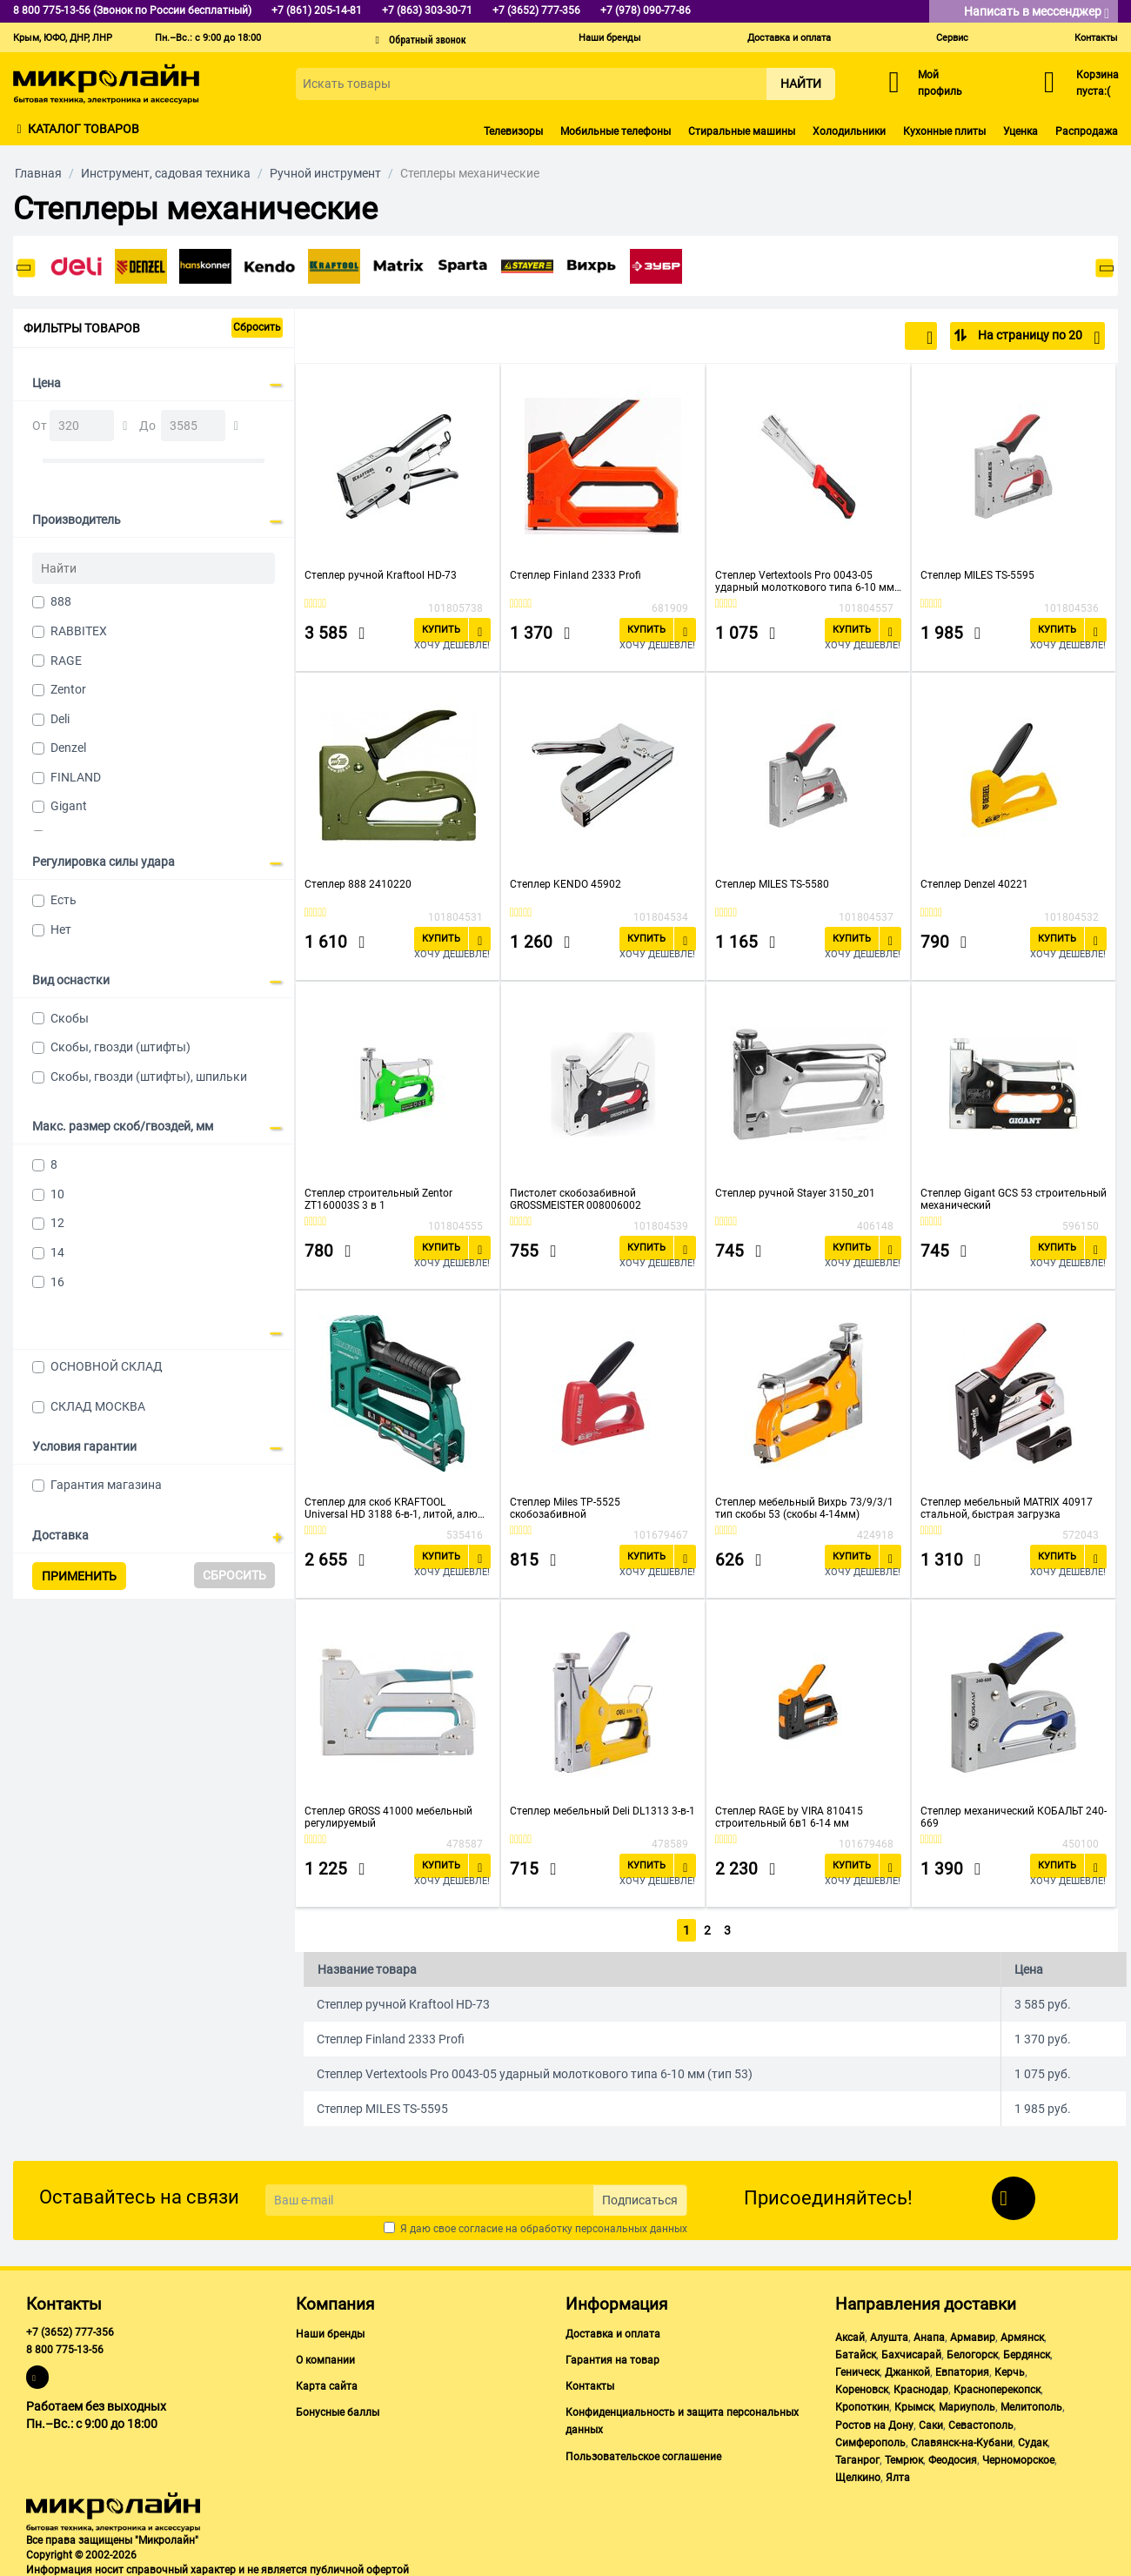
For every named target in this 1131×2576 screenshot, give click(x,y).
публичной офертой (359, 2566)
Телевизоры (513, 131)
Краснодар (920, 2386)
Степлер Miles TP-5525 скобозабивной (565, 1508)
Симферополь (870, 2439)
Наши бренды (610, 38)
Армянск (1022, 2334)
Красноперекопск (997, 2386)
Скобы (69, 1018)
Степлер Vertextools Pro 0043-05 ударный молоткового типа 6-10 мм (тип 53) (804, 581)
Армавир (972, 2334)
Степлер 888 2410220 (358, 884)
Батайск (855, 2351)
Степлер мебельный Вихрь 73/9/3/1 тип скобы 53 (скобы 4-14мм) (804, 1508)
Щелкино (857, 2474)
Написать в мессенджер (1036, 12)
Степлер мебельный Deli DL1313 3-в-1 (602, 1811)
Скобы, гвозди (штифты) (120, 1047)
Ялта (898, 2474)
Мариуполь (967, 2404)
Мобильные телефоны (615, 131)
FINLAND (75, 777)
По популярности (876, 337)
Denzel (68, 748)
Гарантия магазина (106, 1485)
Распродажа (1086, 131)
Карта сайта (327, 2383)
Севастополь (981, 2422)
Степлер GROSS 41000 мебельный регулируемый (388, 1817)
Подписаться (640, 2197)
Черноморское (1018, 2457)
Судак (1032, 2439)
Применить (79, 1576)
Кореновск (861, 2386)
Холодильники (849, 131)
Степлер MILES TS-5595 (977, 575)
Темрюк (904, 2457)
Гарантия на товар (612, 2357)
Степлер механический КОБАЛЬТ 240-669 (1013, 1817)
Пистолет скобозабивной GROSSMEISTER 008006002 (575, 1199)
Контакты (1096, 38)
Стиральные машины (741, 131)
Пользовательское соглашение (643, 2453)
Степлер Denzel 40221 (974, 884)
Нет (60, 929)
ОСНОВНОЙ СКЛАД (106, 1366)
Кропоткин (862, 2404)
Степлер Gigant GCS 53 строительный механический (1013, 1199)
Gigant (68, 806)
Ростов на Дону (874, 2422)
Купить (441, 629)
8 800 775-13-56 (65, 2346)
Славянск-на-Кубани (962, 2439)
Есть (63, 900)
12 (57, 1223)
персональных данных (631, 2225)
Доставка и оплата (789, 38)
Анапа (929, 2334)
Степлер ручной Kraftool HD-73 (380, 575)
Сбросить (257, 327)
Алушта (889, 2334)
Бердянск (1026, 2351)
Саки (931, 2422)
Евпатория (962, 2369)
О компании (325, 2357)
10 (57, 1194)
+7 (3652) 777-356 (70, 2329)
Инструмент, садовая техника (166, 173)
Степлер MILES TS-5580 (772, 884)
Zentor (68, 689)
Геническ (857, 2369)
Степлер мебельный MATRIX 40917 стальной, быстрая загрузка (1006, 1508)
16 (57, 1282)
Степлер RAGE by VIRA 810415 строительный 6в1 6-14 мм (789, 1817)
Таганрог (857, 2457)
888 (60, 601)
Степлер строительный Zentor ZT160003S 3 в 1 (378, 1199)
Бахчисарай (911, 2351)
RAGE (66, 660)
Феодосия (952, 2457)
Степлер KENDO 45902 (565, 884)
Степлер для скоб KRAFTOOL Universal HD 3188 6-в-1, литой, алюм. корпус (396, 1508)
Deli (60, 719)
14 (57, 1252)
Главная (38, 173)
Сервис (952, 38)
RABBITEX (78, 631)
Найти (800, 84)
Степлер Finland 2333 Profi (575, 575)
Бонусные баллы (337, 2409)
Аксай (850, 2334)
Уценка (1020, 131)
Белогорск (972, 2351)
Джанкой (907, 2369)
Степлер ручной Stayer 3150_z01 (795, 1193)
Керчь (1009, 2369)
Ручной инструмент (325, 173)
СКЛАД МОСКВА (97, 1406)
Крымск (914, 2404)
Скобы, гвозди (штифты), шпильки (148, 1076)
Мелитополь (1031, 2404)
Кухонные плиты (944, 131)
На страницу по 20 (1037, 337)
